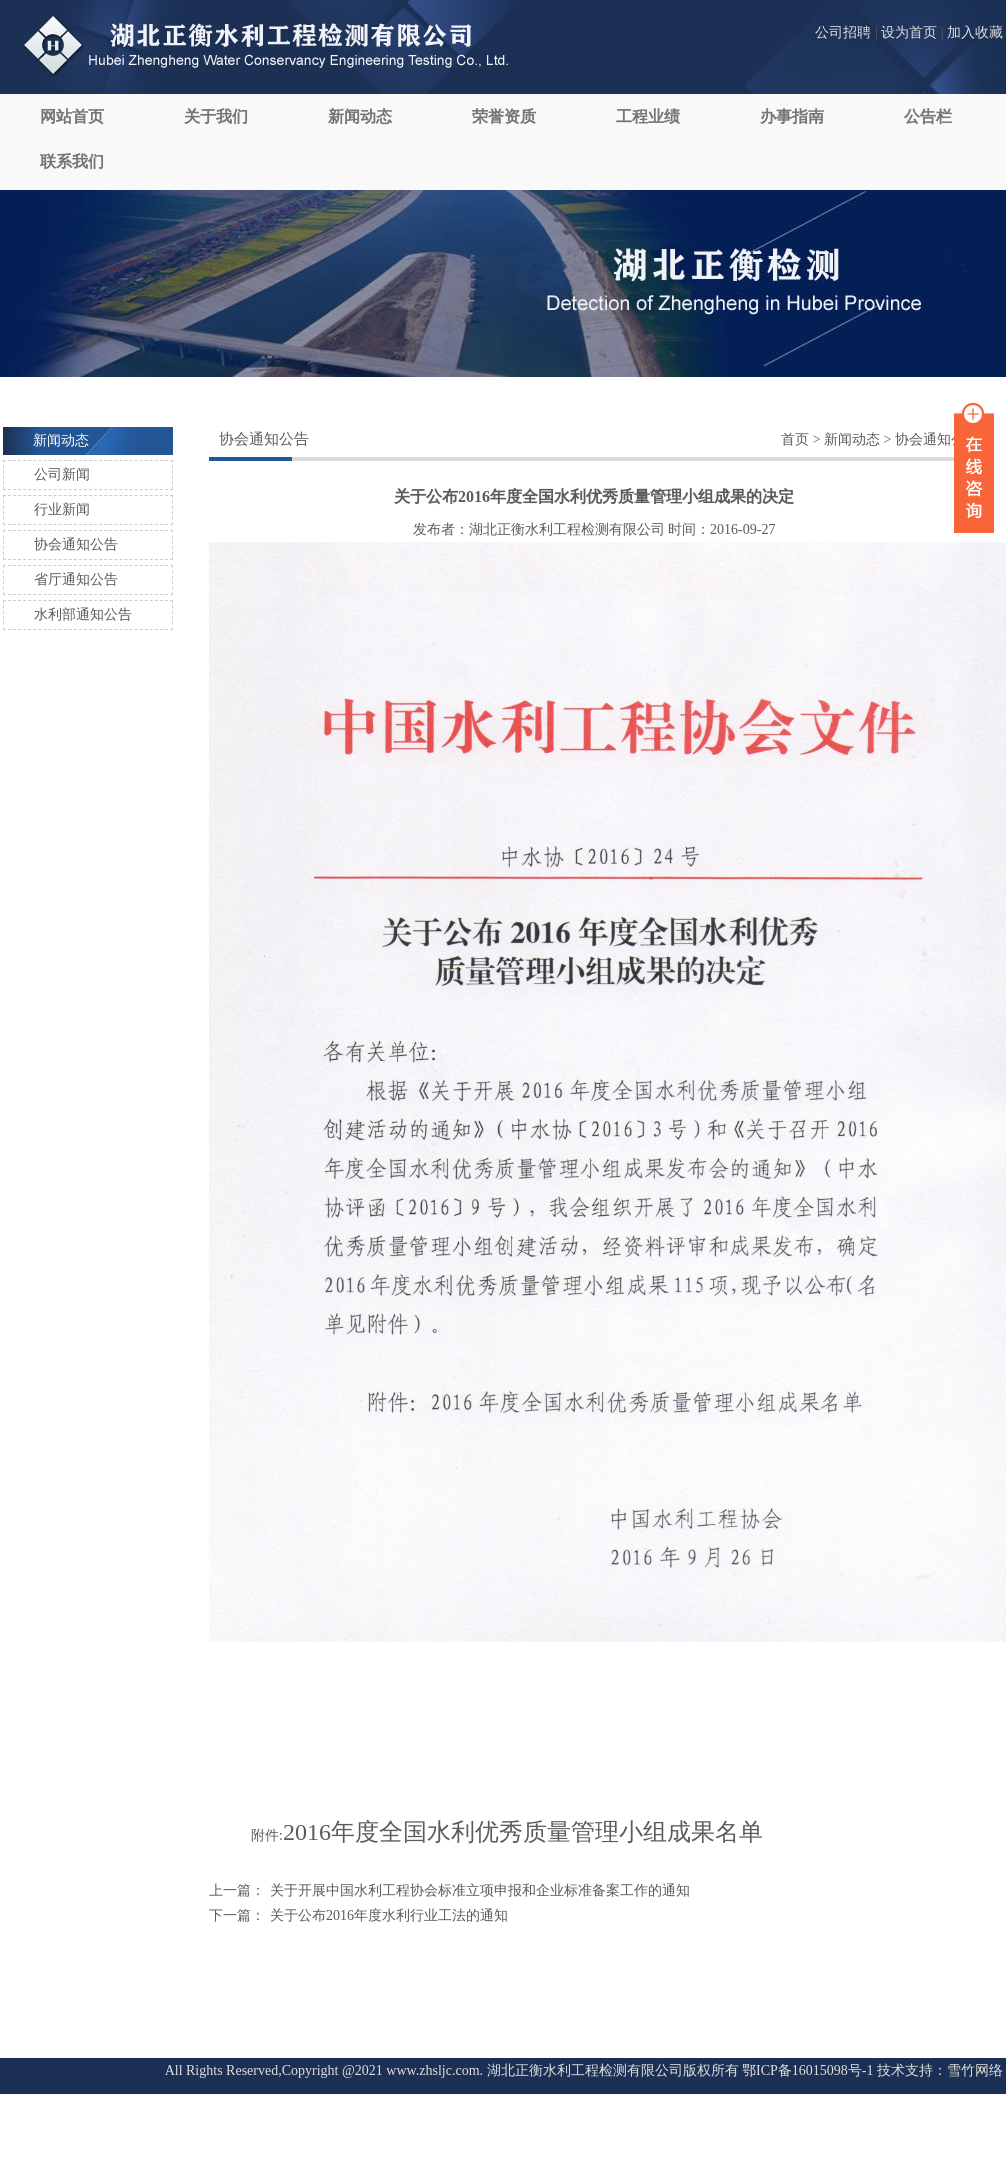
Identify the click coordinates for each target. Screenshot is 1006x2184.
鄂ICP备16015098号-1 (807, 2070)
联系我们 (72, 161)
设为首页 (909, 32)
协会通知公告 (76, 544)
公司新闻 (62, 474)
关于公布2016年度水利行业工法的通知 (389, 1915)
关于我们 (216, 116)
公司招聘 (843, 32)
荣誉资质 (504, 116)
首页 (795, 439)
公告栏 (928, 116)
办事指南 (792, 116)
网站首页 (72, 116)
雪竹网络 (975, 2070)
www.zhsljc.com (432, 2070)
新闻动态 (360, 116)
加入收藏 (975, 32)
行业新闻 (62, 509)
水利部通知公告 (83, 614)
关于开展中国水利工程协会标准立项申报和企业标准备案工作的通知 (480, 1890)
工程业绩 (648, 116)
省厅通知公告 (76, 579)
